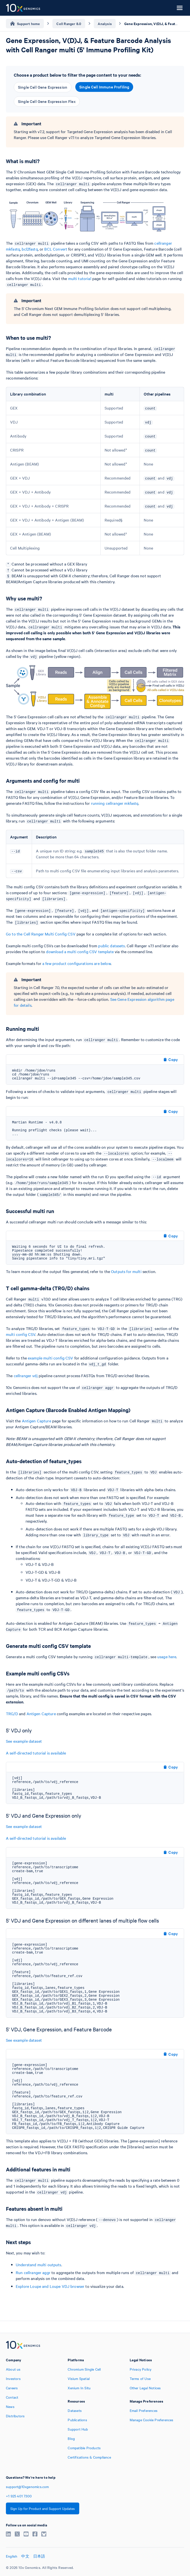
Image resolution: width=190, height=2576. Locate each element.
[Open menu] (179, 7)
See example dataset (24, 1741)
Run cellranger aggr (33, 2272)
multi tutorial (79, 278)
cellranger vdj (26, 1375)
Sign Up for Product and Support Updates (42, 2508)
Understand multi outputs (38, 2264)
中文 (25, 2556)
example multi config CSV (50, 1357)
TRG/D (12, 1713)
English (11, 2556)
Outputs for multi (126, 1271)
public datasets (111, 945)
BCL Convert (55, 249)
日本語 (39, 2556)
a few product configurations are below (76, 963)
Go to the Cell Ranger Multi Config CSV (41, 933)
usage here (166, 1656)
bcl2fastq (30, 249)
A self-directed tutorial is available (36, 1752)
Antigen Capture (36, 1420)
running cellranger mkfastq (115, 803)
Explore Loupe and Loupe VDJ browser (50, 2286)
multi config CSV (20, 1334)
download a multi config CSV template (79, 951)
